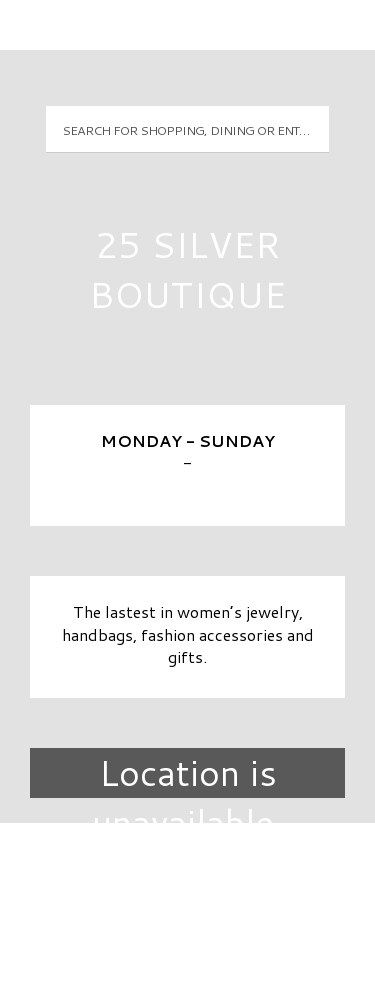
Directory (188, 872)
